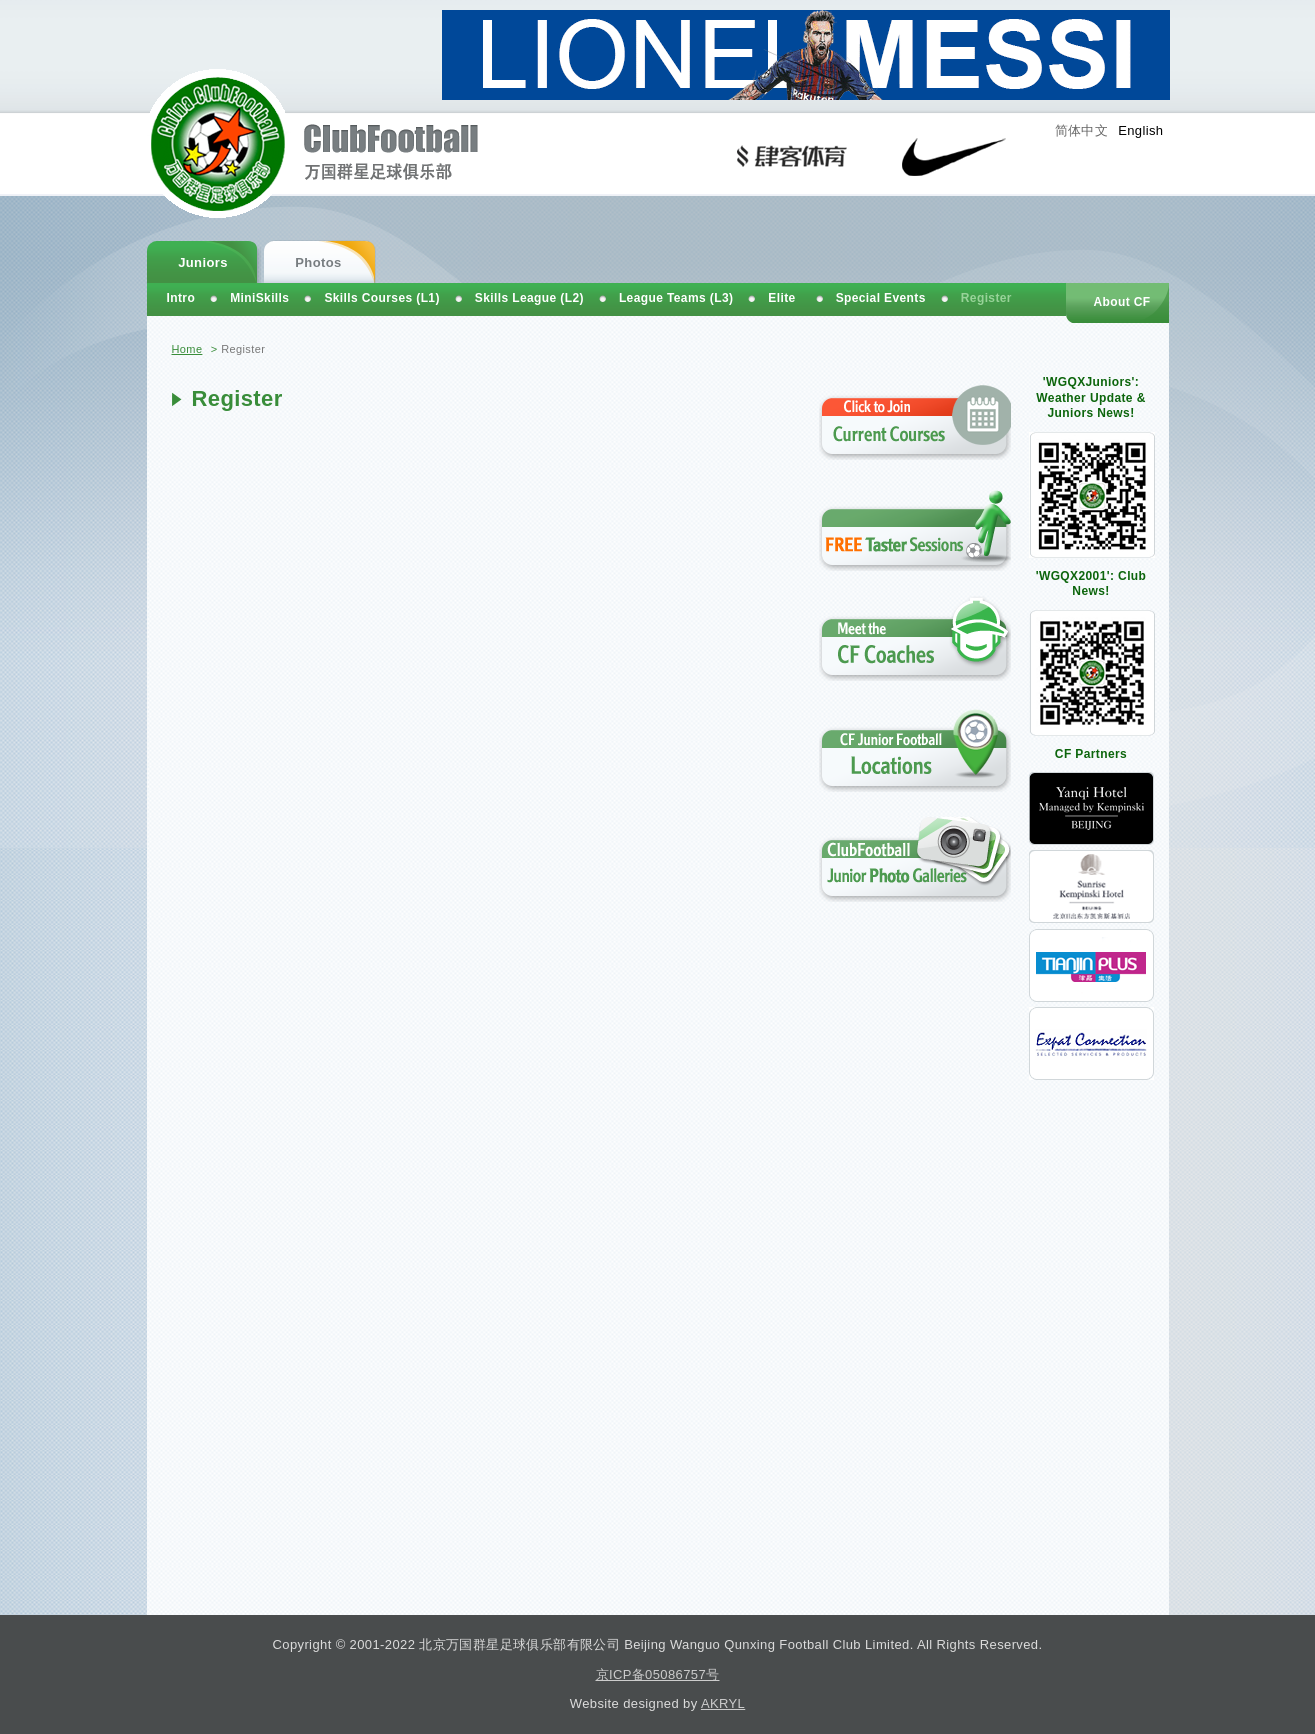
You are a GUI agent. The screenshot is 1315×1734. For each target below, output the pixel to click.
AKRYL (723, 1703)
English (1140, 130)
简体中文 (1082, 130)
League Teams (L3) (676, 298)
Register (986, 298)
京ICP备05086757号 (658, 1674)
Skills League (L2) (529, 298)
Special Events (881, 298)
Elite (781, 298)
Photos (318, 262)
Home (187, 349)
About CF (1121, 302)
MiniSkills (259, 298)
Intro (181, 298)
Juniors (203, 262)
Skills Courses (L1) (381, 298)
